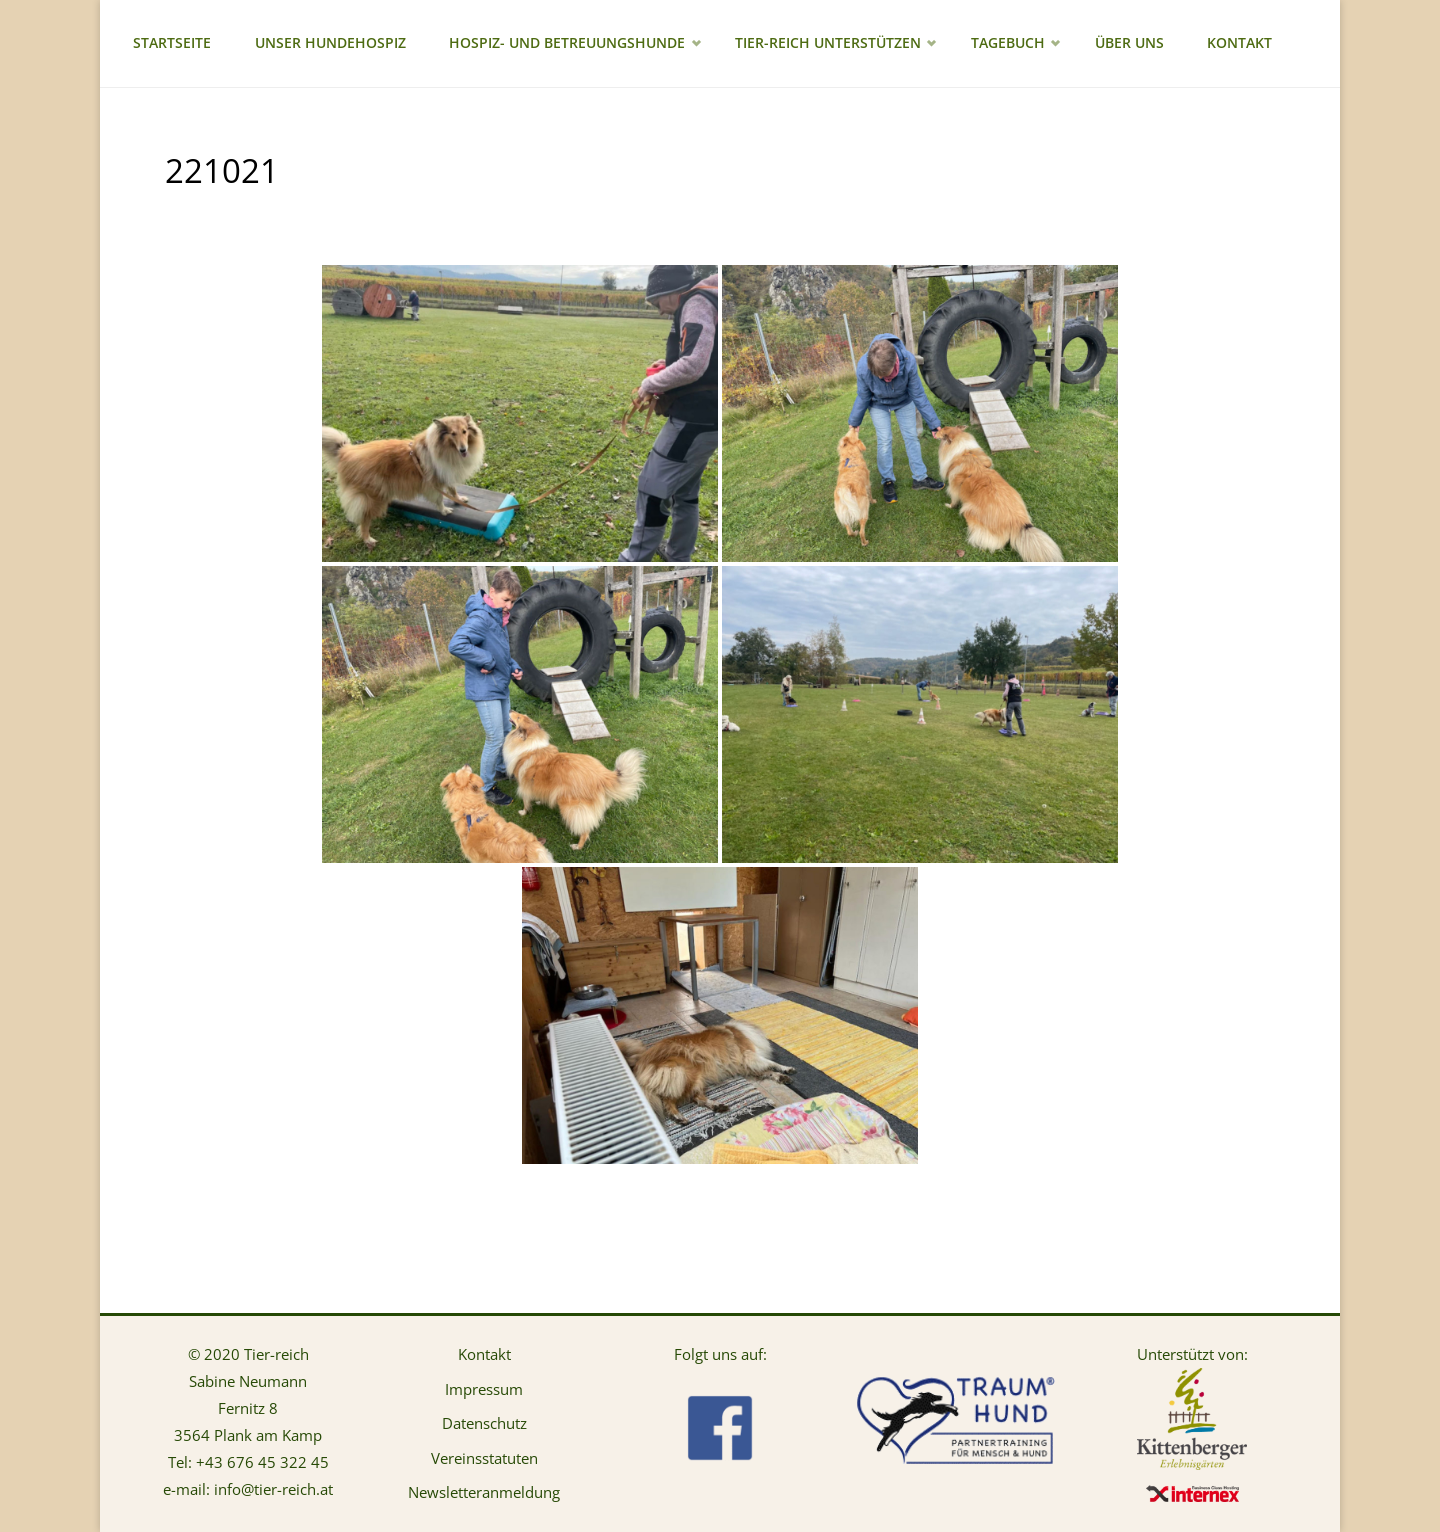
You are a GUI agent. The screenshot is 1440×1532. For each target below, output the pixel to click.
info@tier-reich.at (273, 1489)
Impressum (484, 1389)
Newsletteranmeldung (484, 1492)
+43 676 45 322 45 (262, 1462)
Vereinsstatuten (484, 1458)
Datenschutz (484, 1423)
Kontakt (484, 1354)
